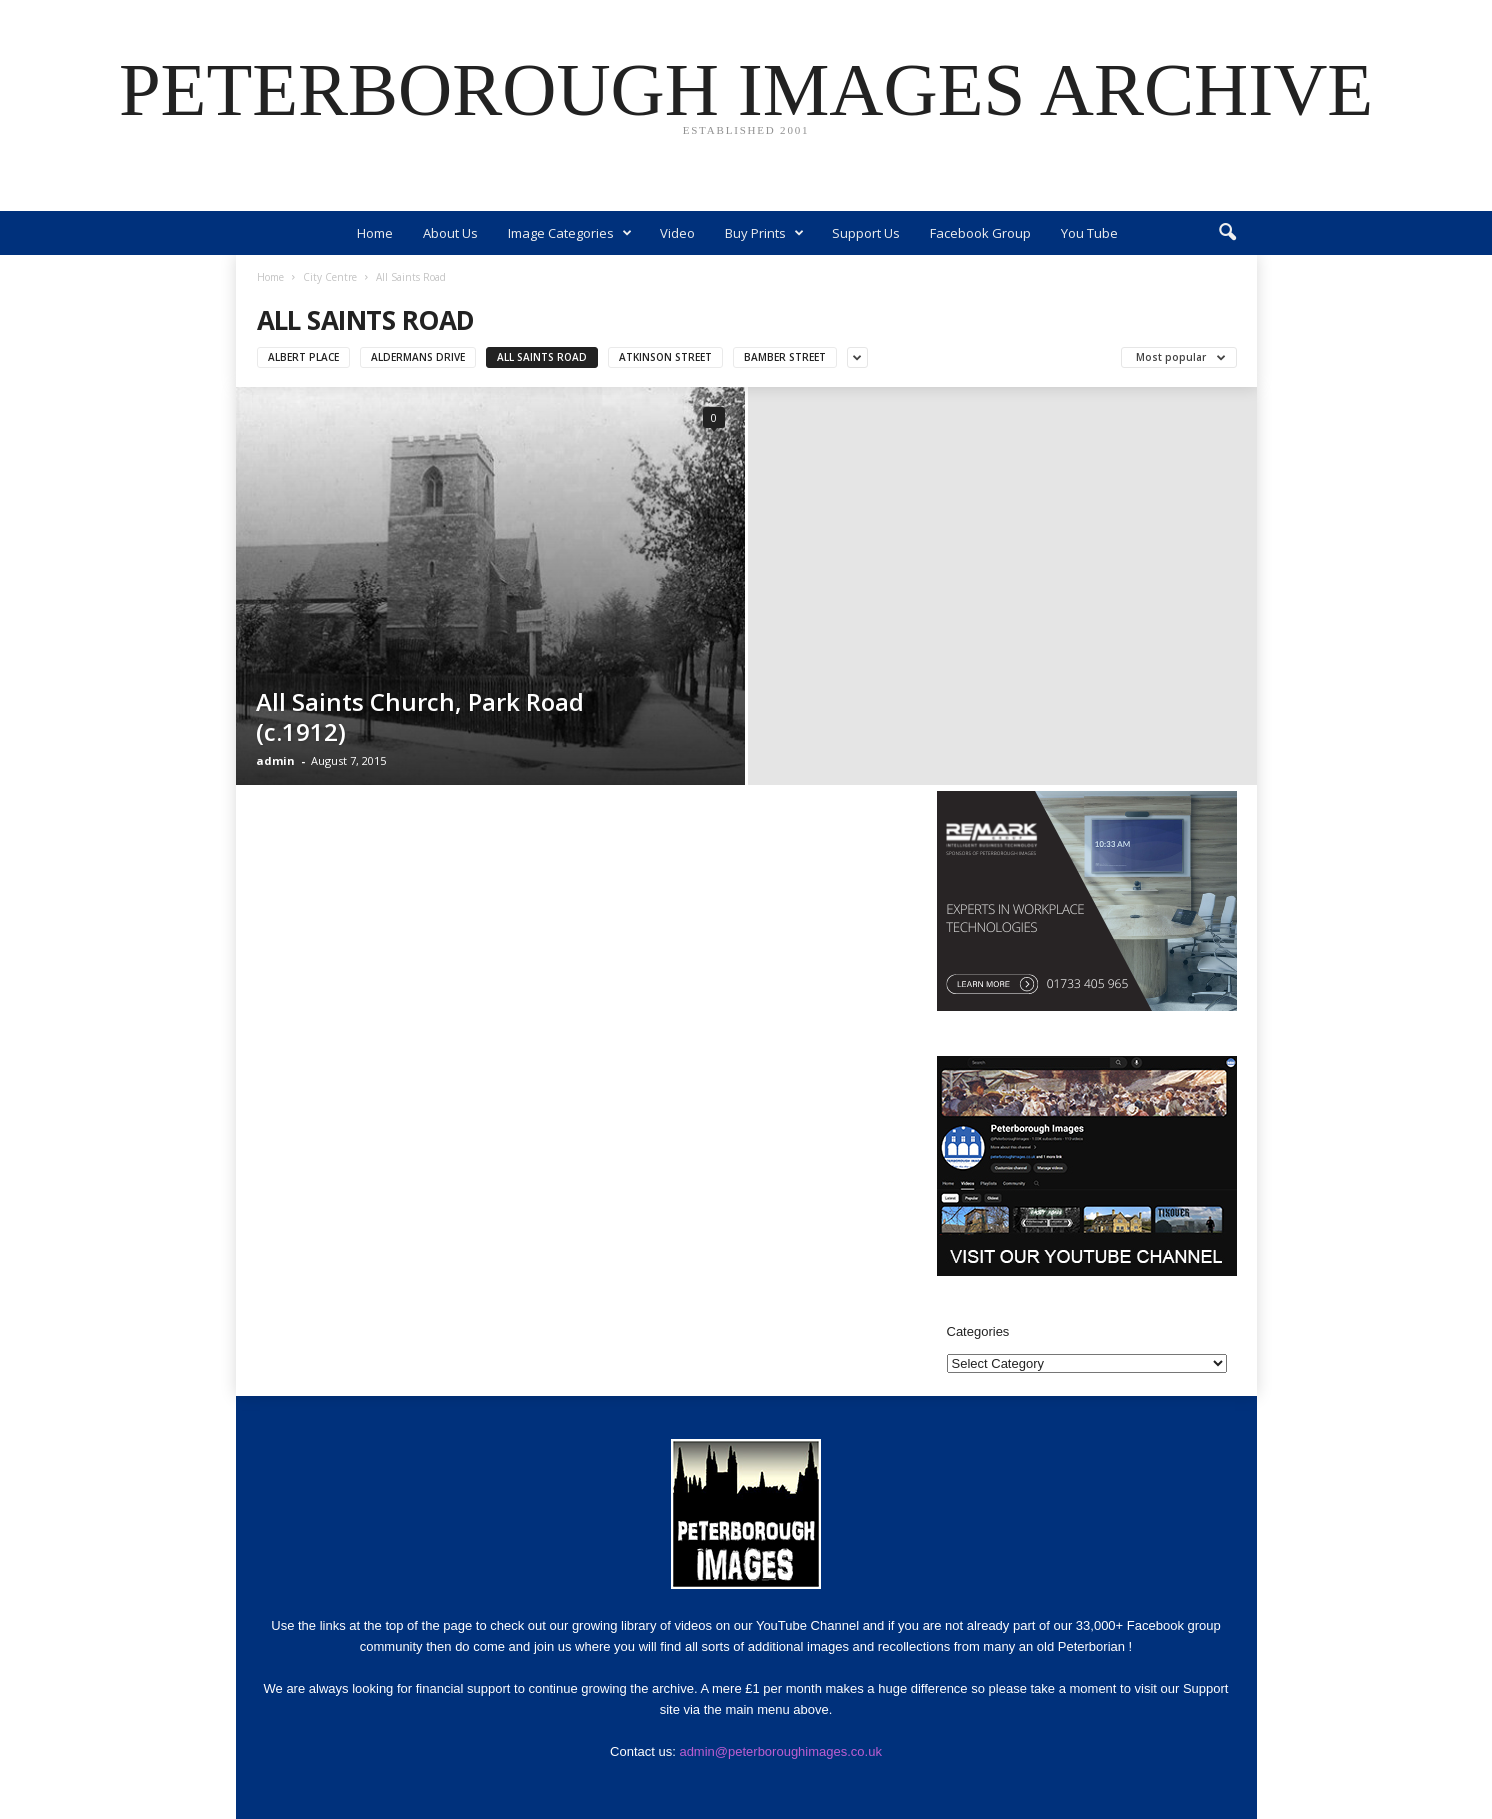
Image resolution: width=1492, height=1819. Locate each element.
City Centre (330, 277)
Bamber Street (785, 357)
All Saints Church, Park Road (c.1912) (420, 716)
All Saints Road (542, 357)
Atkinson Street (665, 357)
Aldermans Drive (418, 357)
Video (677, 233)
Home (375, 233)
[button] (1227, 233)
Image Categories (570, 233)
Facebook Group (980, 233)
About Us (450, 233)
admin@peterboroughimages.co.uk (780, 1751)
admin (275, 760)
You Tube (1089, 233)
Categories (978, 1331)
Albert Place (303, 357)
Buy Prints (764, 233)
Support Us (866, 233)
